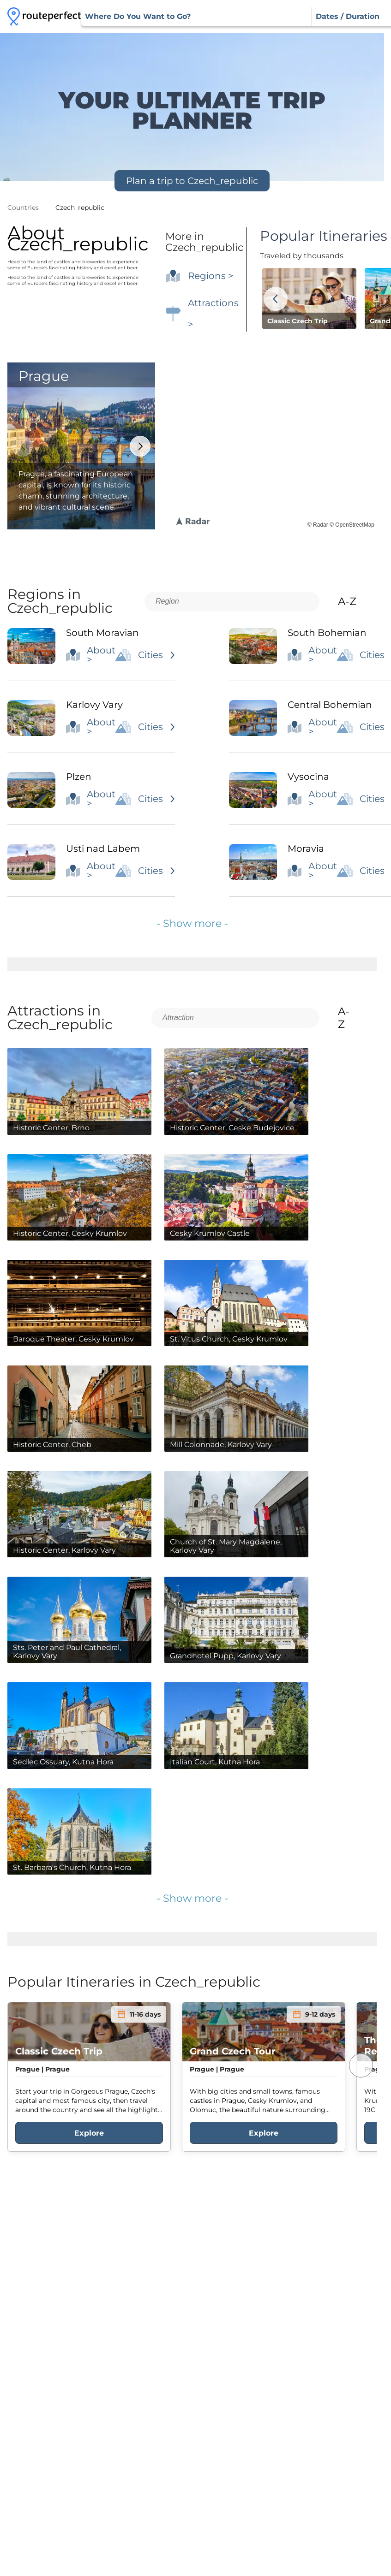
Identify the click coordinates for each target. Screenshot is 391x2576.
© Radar (317, 525)
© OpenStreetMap (352, 525)
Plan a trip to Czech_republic (192, 180)
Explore (89, 2133)
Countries (23, 207)
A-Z (355, 601)
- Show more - (192, 923)
